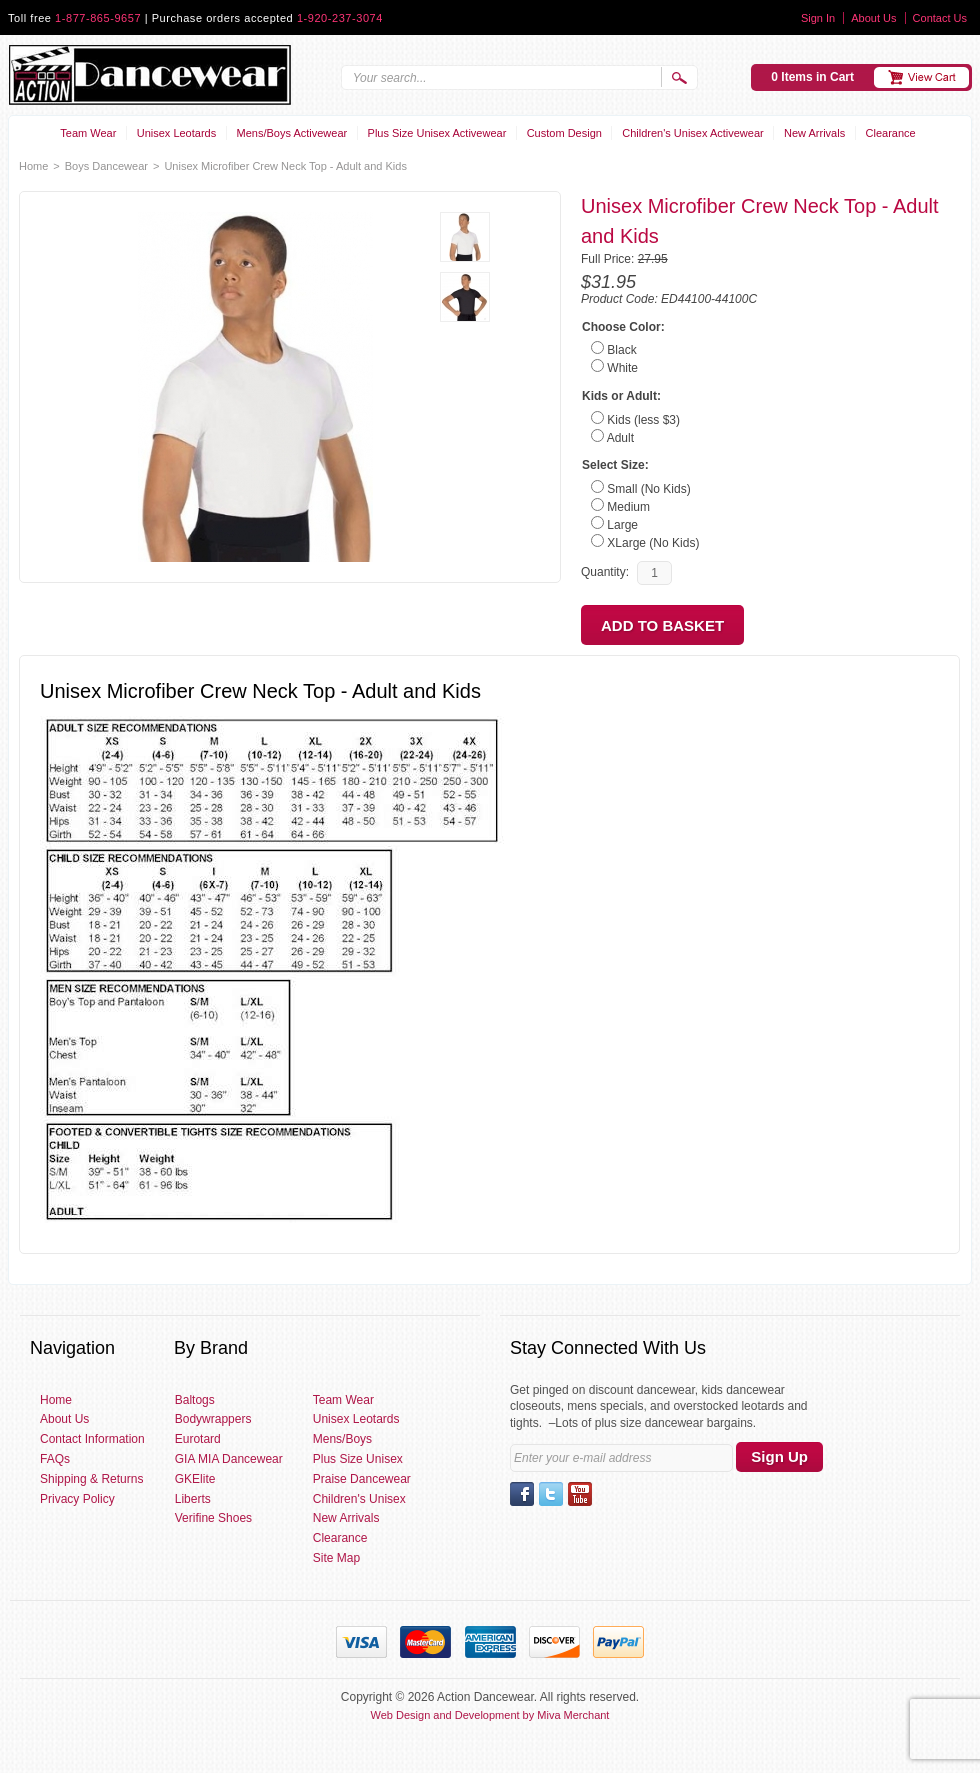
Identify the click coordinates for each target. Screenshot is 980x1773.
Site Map (336, 1558)
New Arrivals (814, 133)
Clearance (891, 133)
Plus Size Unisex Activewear (437, 133)
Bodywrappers (213, 1419)
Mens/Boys (342, 1439)
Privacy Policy (77, 1499)
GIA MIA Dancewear (229, 1459)
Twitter (551, 1494)
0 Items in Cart (812, 77)
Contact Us (940, 18)
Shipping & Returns (91, 1479)
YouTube (580, 1494)
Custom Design (564, 133)
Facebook (522, 1494)
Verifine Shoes (213, 1518)
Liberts (193, 1499)
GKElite (195, 1479)
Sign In (818, 18)
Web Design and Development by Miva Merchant (490, 1715)
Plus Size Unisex (358, 1459)
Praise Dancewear (362, 1479)
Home (33, 166)
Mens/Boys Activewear (292, 133)
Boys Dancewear (106, 166)
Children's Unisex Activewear (693, 133)
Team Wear (88, 133)
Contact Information (92, 1439)
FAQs (55, 1459)
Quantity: (605, 572)
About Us (873, 18)
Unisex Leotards (177, 133)
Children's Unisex (359, 1499)
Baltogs (195, 1400)
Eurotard (198, 1439)
